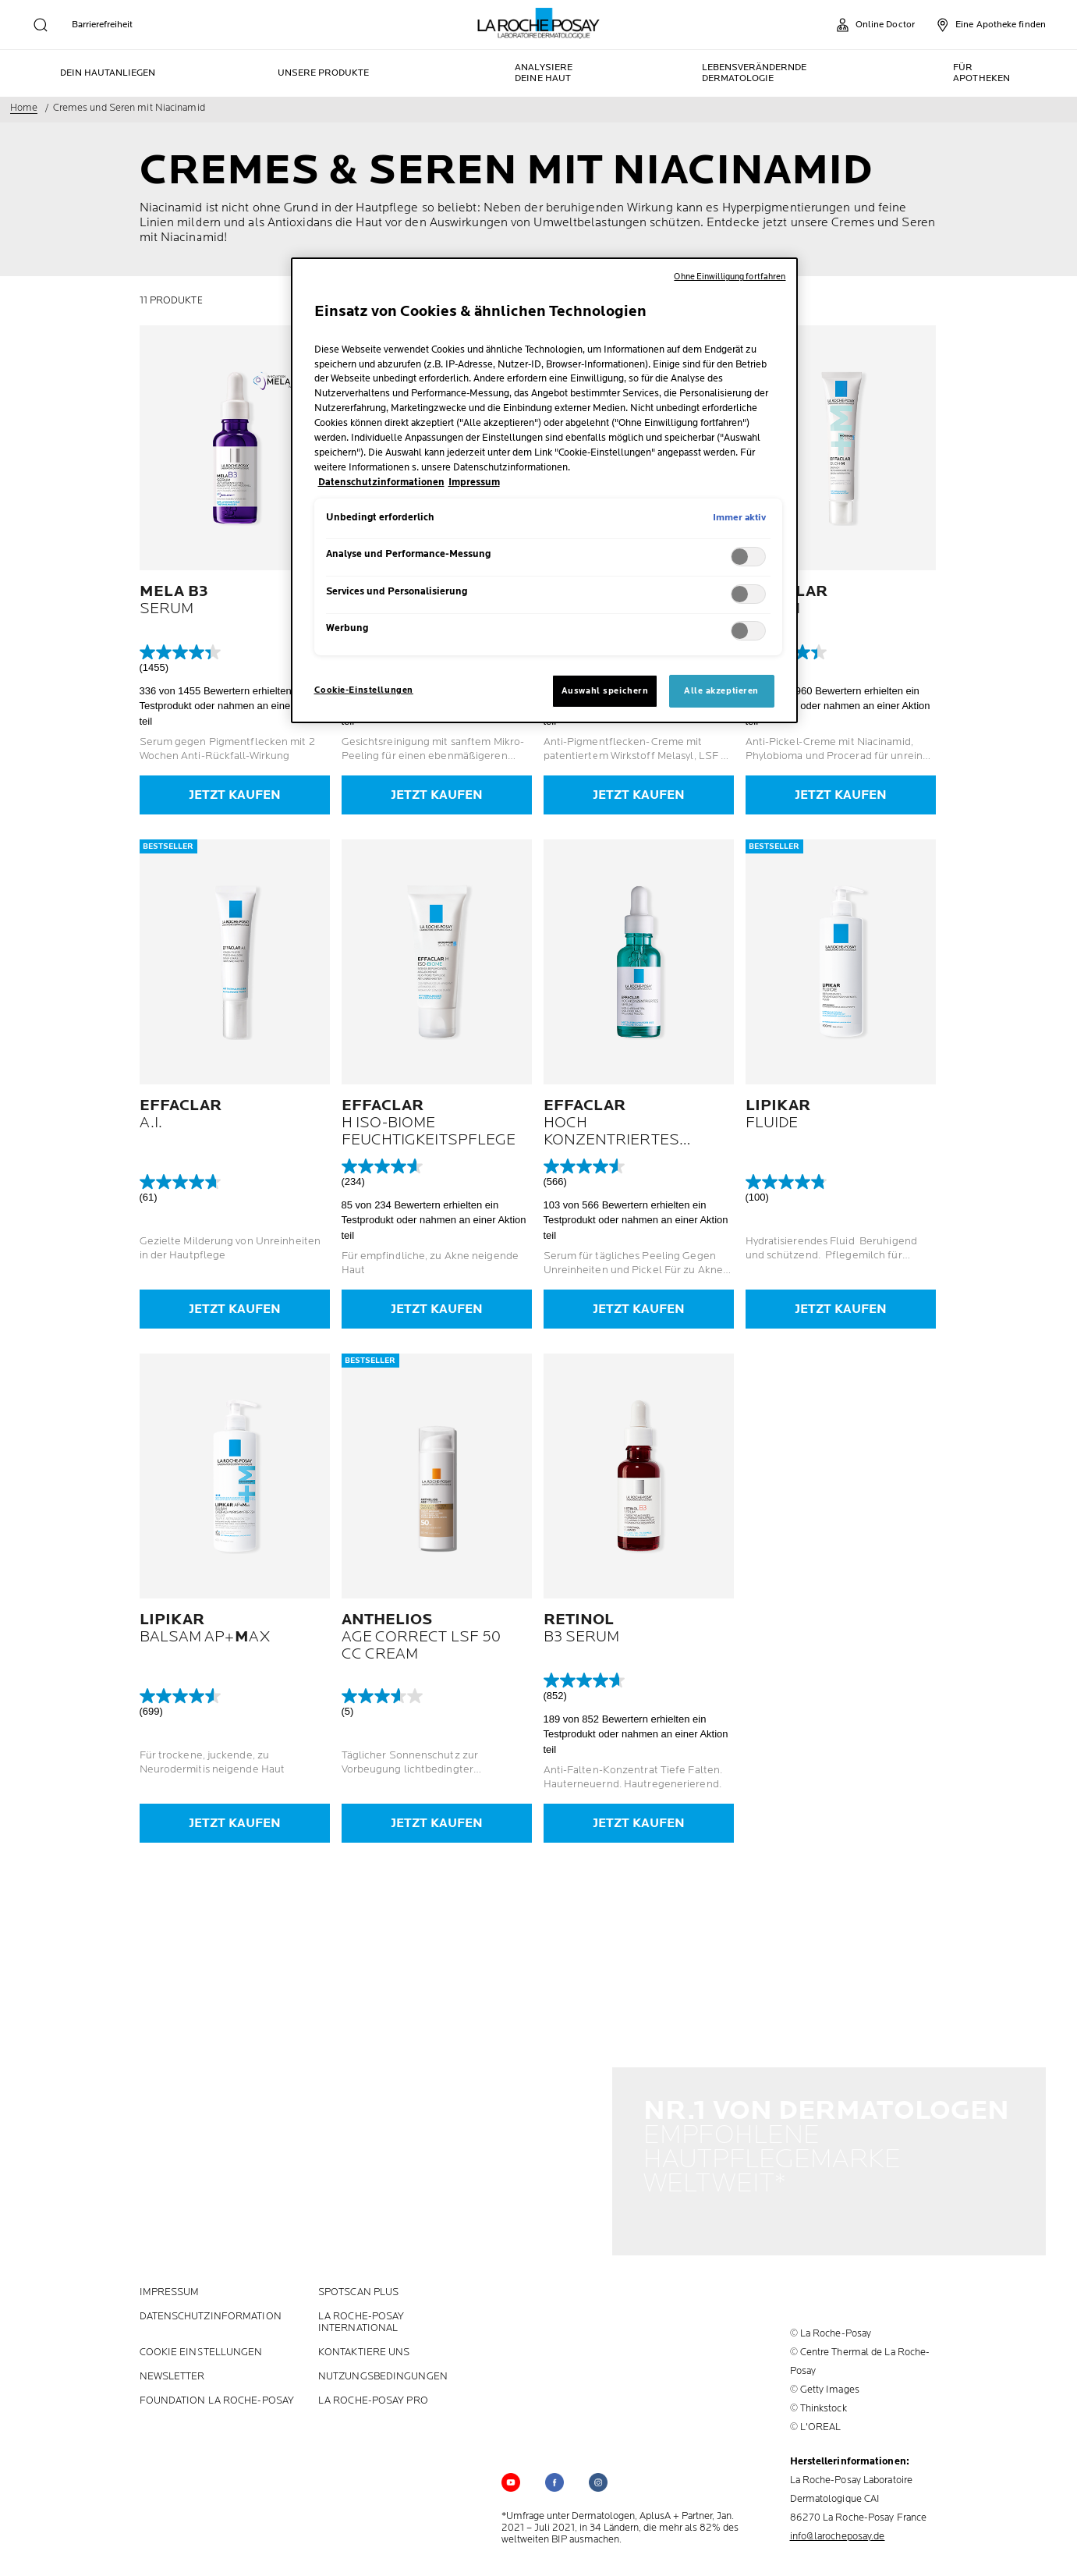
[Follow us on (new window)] (554, 2469)
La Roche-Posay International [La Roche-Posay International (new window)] (361, 2309)
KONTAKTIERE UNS (364, 2339)
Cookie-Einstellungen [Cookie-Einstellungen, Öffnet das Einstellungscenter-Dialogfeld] (363, 690)
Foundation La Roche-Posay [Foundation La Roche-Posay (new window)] (217, 2387)
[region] (544, 490)
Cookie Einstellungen (201, 2339)
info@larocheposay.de (837, 2523)
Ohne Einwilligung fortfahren (729, 276)
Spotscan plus (358, 2279)
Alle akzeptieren (721, 691)
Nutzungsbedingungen (383, 2363)
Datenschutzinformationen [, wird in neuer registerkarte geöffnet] (381, 482)
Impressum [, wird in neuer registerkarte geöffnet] (474, 482)
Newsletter (172, 2363)
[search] (40, 25)
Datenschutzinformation (211, 2303)
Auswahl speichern (605, 691)
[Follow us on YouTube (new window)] (510, 2469)
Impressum (170, 2279)
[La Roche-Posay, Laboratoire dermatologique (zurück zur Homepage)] (538, 23)
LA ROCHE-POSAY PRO (373, 2387)
